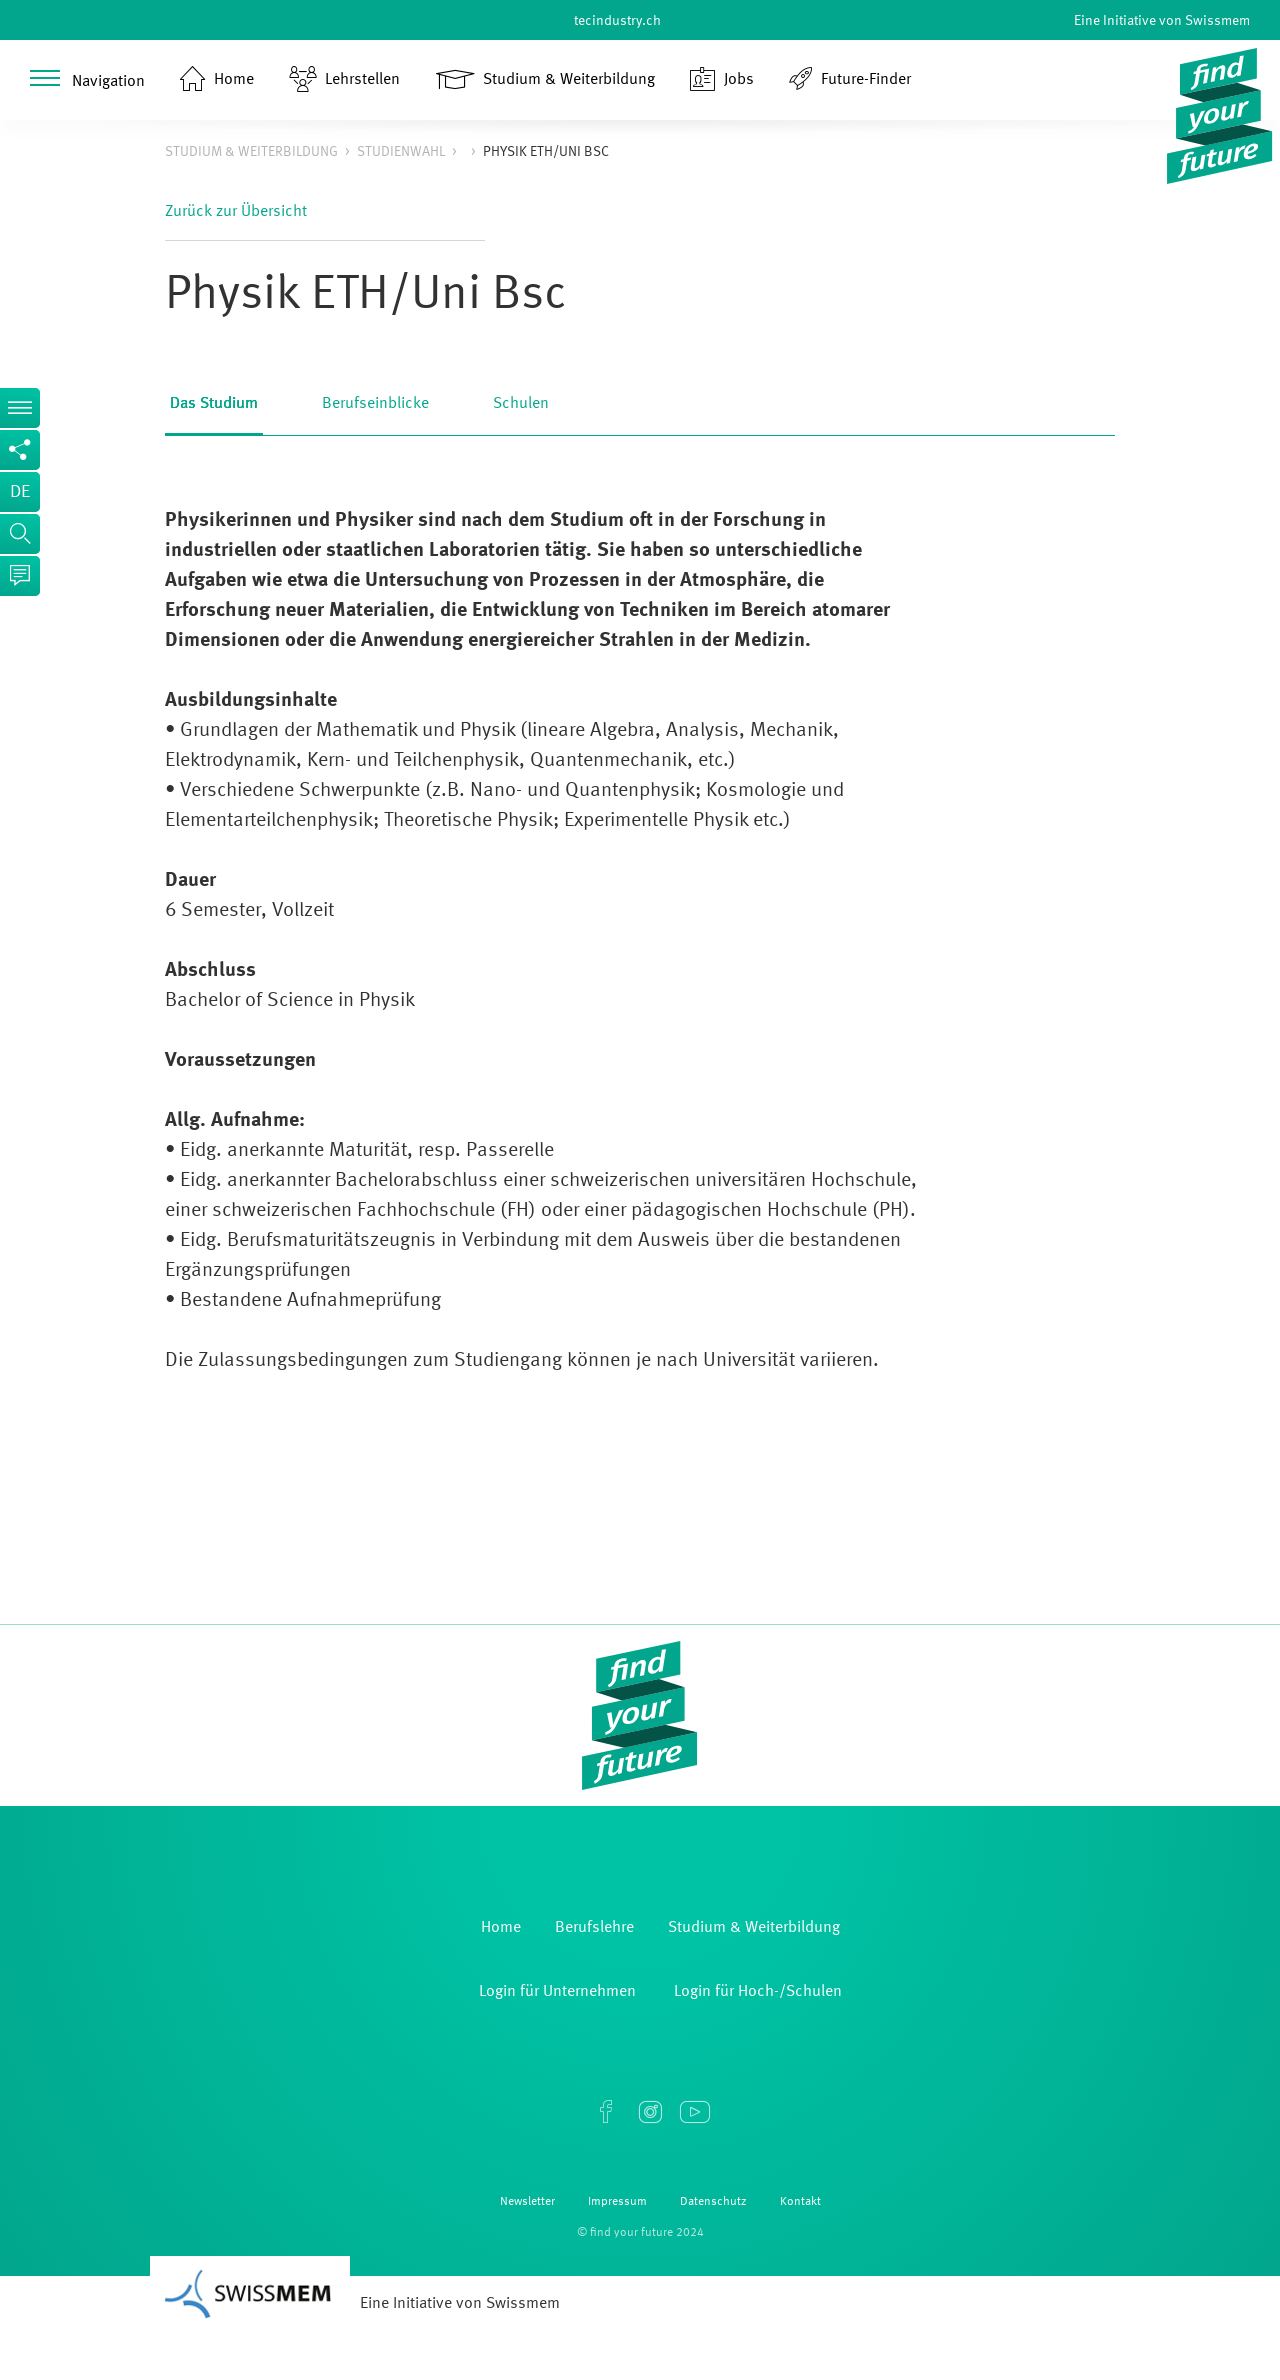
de (20, 492)
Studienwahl (401, 152)
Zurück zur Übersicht (236, 212)
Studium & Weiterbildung (251, 152)
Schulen (521, 404)
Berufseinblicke (375, 404)
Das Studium (214, 404)
